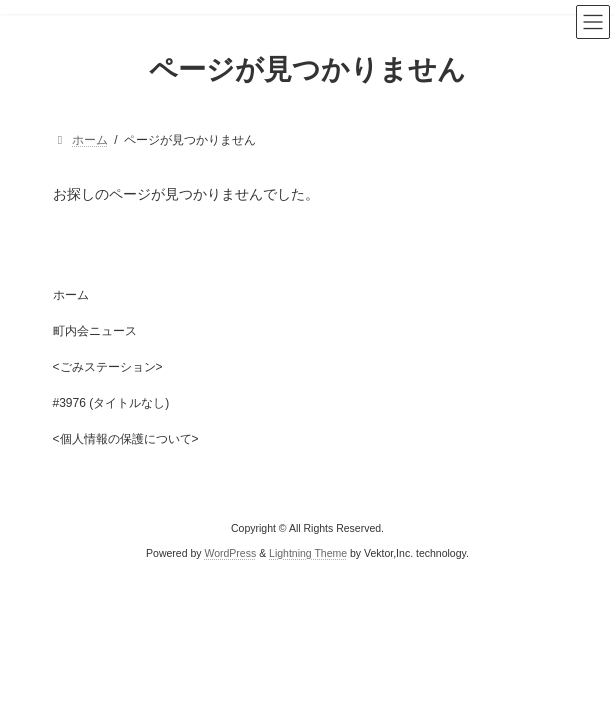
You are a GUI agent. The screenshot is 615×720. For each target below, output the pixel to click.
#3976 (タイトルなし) (111, 403)
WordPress (230, 553)
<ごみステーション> (108, 367)
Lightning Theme (308, 553)
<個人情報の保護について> (126, 439)
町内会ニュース (95, 331)
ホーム (71, 295)
